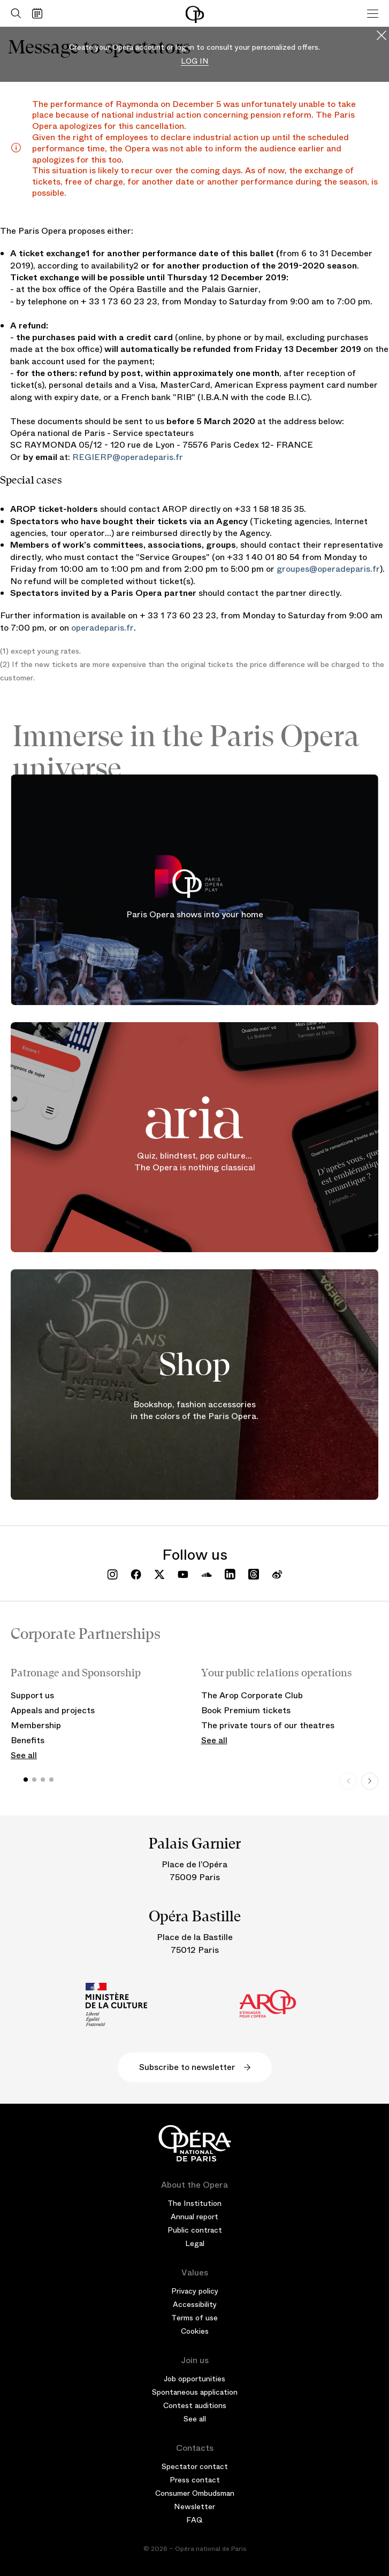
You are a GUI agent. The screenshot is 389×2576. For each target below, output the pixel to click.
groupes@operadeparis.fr (328, 569)
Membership (36, 1725)
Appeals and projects (53, 1710)
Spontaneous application (195, 2392)
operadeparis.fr (102, 628)
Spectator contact (195, 2466)
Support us (32, 1695)
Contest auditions (194, 2405)
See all (24, 1755)
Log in (195, 61)
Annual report (194, 2216)
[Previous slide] (348, 1781)
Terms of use (194, 2317)
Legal (194, 2243)
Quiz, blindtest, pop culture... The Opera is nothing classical (194, 1162)
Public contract (194, 2230)
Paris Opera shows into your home (194, 914)
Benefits (27, 1740)
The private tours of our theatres (267, 1725)
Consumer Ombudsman (194, 2493)
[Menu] (372, 13)
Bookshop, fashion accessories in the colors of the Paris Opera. (194, 1410)
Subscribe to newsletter (194, 2067)
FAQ (194, 2519)
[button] (26, 1779)
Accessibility (195, 2304)
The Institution (194, 2203)
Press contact (195, 2479)
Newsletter (194, 2506)
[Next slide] (369, 1781)
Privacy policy (194, 2291)
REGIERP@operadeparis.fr (127, 457)
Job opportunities (194, 2378)
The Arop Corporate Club (252, 1695)
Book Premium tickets (246, 1710)
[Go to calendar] (40, 13)
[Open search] (13, 13)
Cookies (195, 2331)
